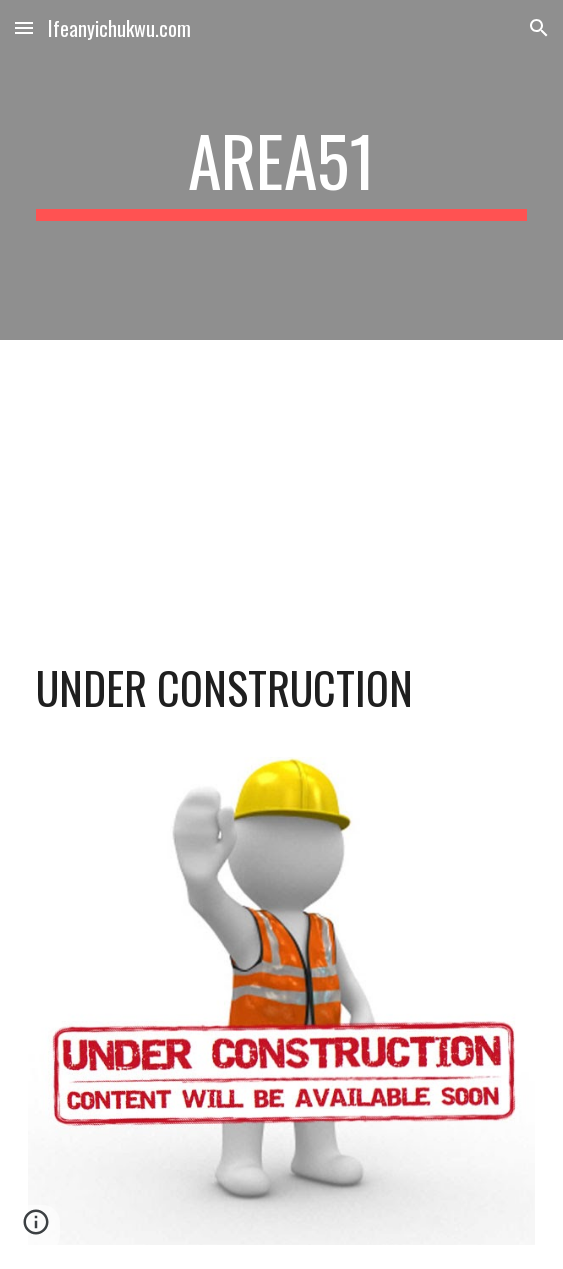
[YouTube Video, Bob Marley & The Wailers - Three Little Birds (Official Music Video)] (281, 481)
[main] (281, 170)
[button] (24, 27)
